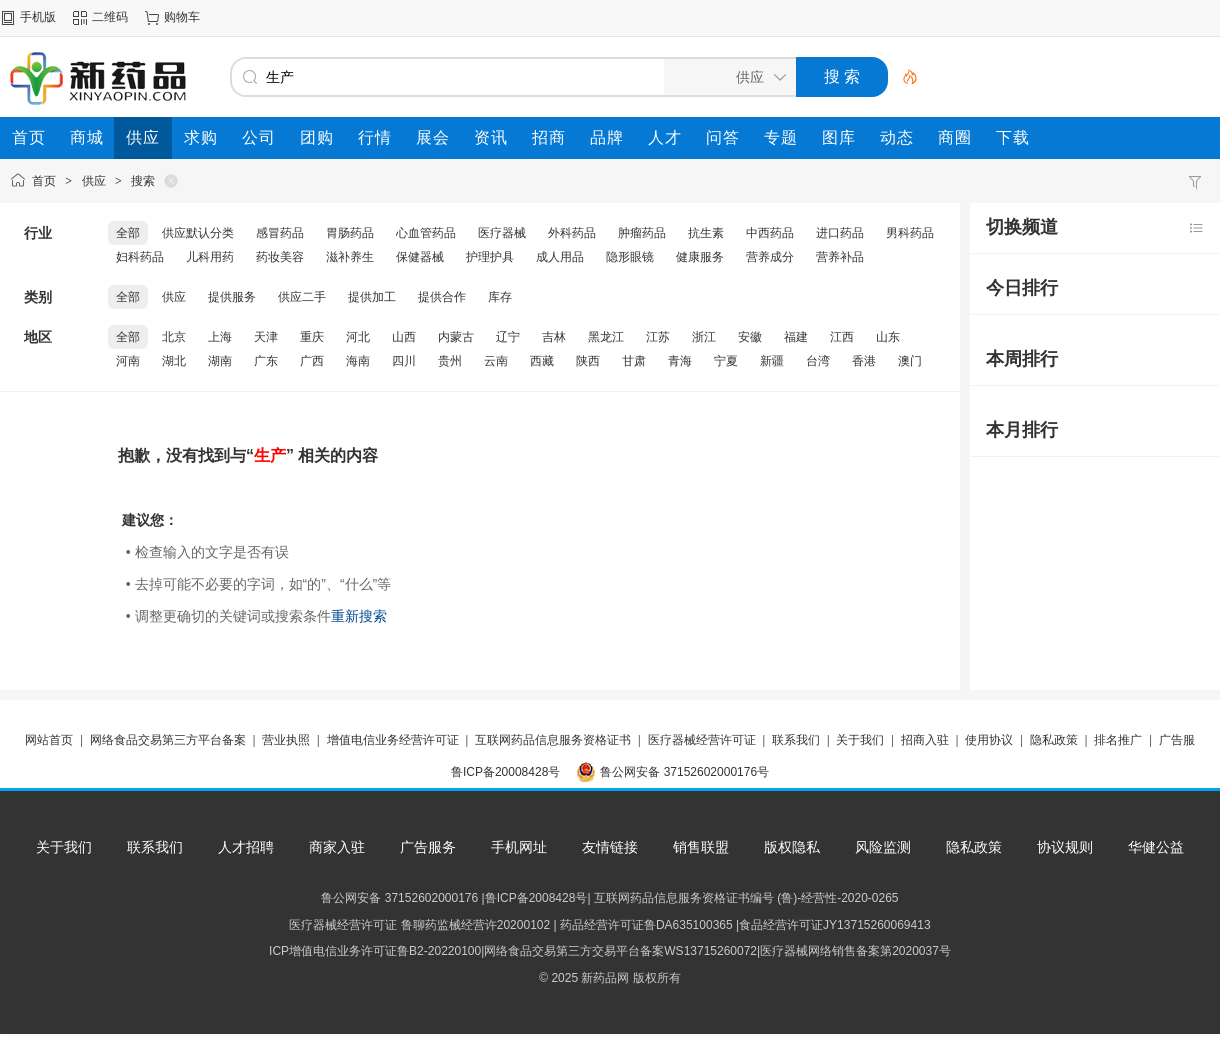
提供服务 (232, 297)
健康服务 (700, 257)
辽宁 (508, 337)
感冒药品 (280, 233)
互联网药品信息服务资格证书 (553, 740)
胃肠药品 (350, 233)
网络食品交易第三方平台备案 (168, 740)
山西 (404, 337)
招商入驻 (925, 740)
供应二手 (302, 297)
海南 (358, 361)
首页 (44, 181)
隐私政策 (1054, 740)
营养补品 (840, 257)
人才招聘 (246, 847)
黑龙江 (606, 337)
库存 (500, 297)
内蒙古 (456, 337)
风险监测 (883, 847)
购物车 (182, 17)
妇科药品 (140, 257)
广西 (312, 361)
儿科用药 (210, 257)
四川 (404, 361)
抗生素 (706, 233)
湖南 (220, 361)
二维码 (110, 17)
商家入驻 (337, 847)
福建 (796, 337)
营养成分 (770, 257)
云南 (496, 361)
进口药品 (840, 233)
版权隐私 (792, 847)
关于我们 (860, 740)
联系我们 (796, 740)
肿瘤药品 (642, 233)
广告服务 (428, 847)
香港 (864, 361)
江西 (842, 337)
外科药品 (572, 233)
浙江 (704, 337)
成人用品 (560, 257)
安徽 (750, 337)
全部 (128, 233)
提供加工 (372, 297)
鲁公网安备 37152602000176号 (684, 772)
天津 (266, 337)
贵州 (450, 361)
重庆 (312, 337)
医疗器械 (502, 233)
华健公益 (1156, 847)
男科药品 (910, 233)
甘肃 (634, 361)
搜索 (143, 181)
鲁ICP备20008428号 (505, 772)
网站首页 (49, 740)
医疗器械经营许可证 (702, 740)
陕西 (588, 361)
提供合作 (442, 297)
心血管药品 (426, 233)
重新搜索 (359, 616)
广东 (266, 361)
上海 (220, 337)
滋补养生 (350, 257)
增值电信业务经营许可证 (393, 740)
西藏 (542, 361)
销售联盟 (701, 847)
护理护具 (490, 257)
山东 (888, 337)
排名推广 (1118, 740)
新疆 (772, 361)
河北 (358, 337)
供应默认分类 (198, 233)
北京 (174, 337)
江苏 (658, 337)
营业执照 (286, 740)
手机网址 (519, 847)
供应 (94, 181)
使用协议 (989, 740)
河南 (128, 361)
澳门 (910, 361)
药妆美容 (280, 257)
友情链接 (610, 847)
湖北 (174, 361)
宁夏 (726, 361)
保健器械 (420, 257)
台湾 (818, 361)
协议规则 (1065, 847)
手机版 (38, 17)
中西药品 (770, 233)
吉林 (554, 337)
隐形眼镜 (630, 257)
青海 (680, 361)
